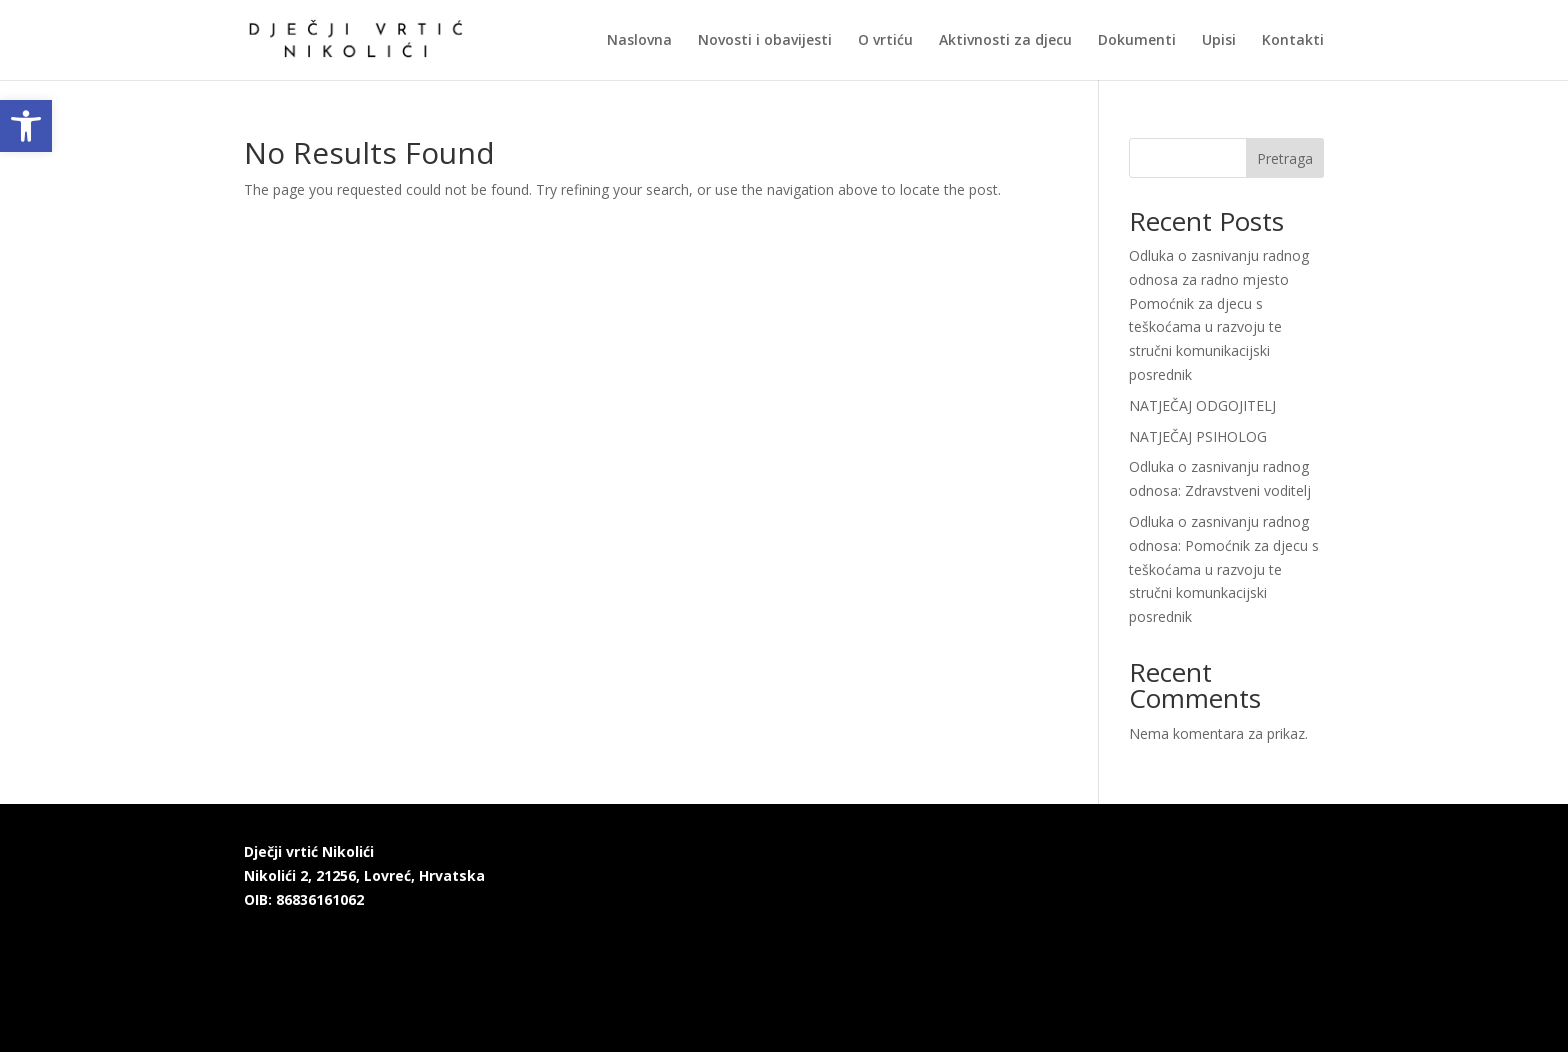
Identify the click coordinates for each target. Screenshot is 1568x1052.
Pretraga (1285, 158)
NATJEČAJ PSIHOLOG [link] (1198, 436)
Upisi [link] (1219, 41)
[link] (26, 126)
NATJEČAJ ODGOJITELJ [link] (1202, 405)
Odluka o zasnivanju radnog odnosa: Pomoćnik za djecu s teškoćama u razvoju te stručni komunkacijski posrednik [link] (1224, 569)
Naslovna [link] (639, 41)
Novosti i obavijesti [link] (765, 41)
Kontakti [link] (1293, 41)
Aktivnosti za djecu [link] (1005, 41)
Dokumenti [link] (1137, 41)
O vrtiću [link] (885, 41)
